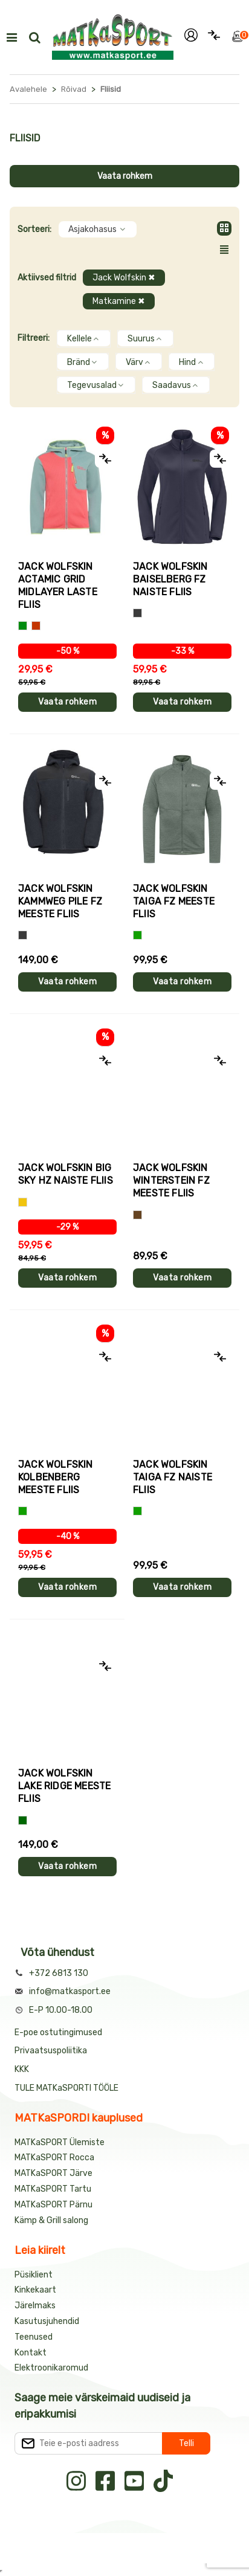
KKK (22, 2069)
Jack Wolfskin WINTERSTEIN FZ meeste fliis (171, 1180)
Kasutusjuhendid (47, 2321)
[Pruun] (137, 1214)
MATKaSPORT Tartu (53, 2189)
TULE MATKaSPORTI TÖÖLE (66, 2088)
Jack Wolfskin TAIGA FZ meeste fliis (174, 901)
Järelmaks (35, 2305)
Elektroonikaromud (51, 2368)
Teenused (34, 2337)
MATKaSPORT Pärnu (54, 2205)
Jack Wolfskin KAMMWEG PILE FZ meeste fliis (60, 901)
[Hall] (137, 613)
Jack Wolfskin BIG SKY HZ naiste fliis (65, 1174)
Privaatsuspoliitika (51, 2050)
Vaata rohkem (124, 176)
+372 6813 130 (58, 1973)
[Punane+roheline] (35, 625)
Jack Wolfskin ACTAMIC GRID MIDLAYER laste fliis (57, 585)
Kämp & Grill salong (51, 2220)
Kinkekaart (35, 2290)
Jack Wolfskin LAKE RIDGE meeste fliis (64, 1785)
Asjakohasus (97, 229)
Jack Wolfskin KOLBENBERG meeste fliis (55, 1477)
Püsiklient (34, 2275)
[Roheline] (137, 935)
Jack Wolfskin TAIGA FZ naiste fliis (172, 1477)
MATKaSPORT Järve (53, 2173)
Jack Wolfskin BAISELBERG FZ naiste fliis (170, 579)
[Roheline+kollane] (22, 625)
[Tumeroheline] (22, 1820)
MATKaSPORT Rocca (54, 2157)
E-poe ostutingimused (58, 2032)
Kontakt (31, 2353)
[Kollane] (22, 1202)
